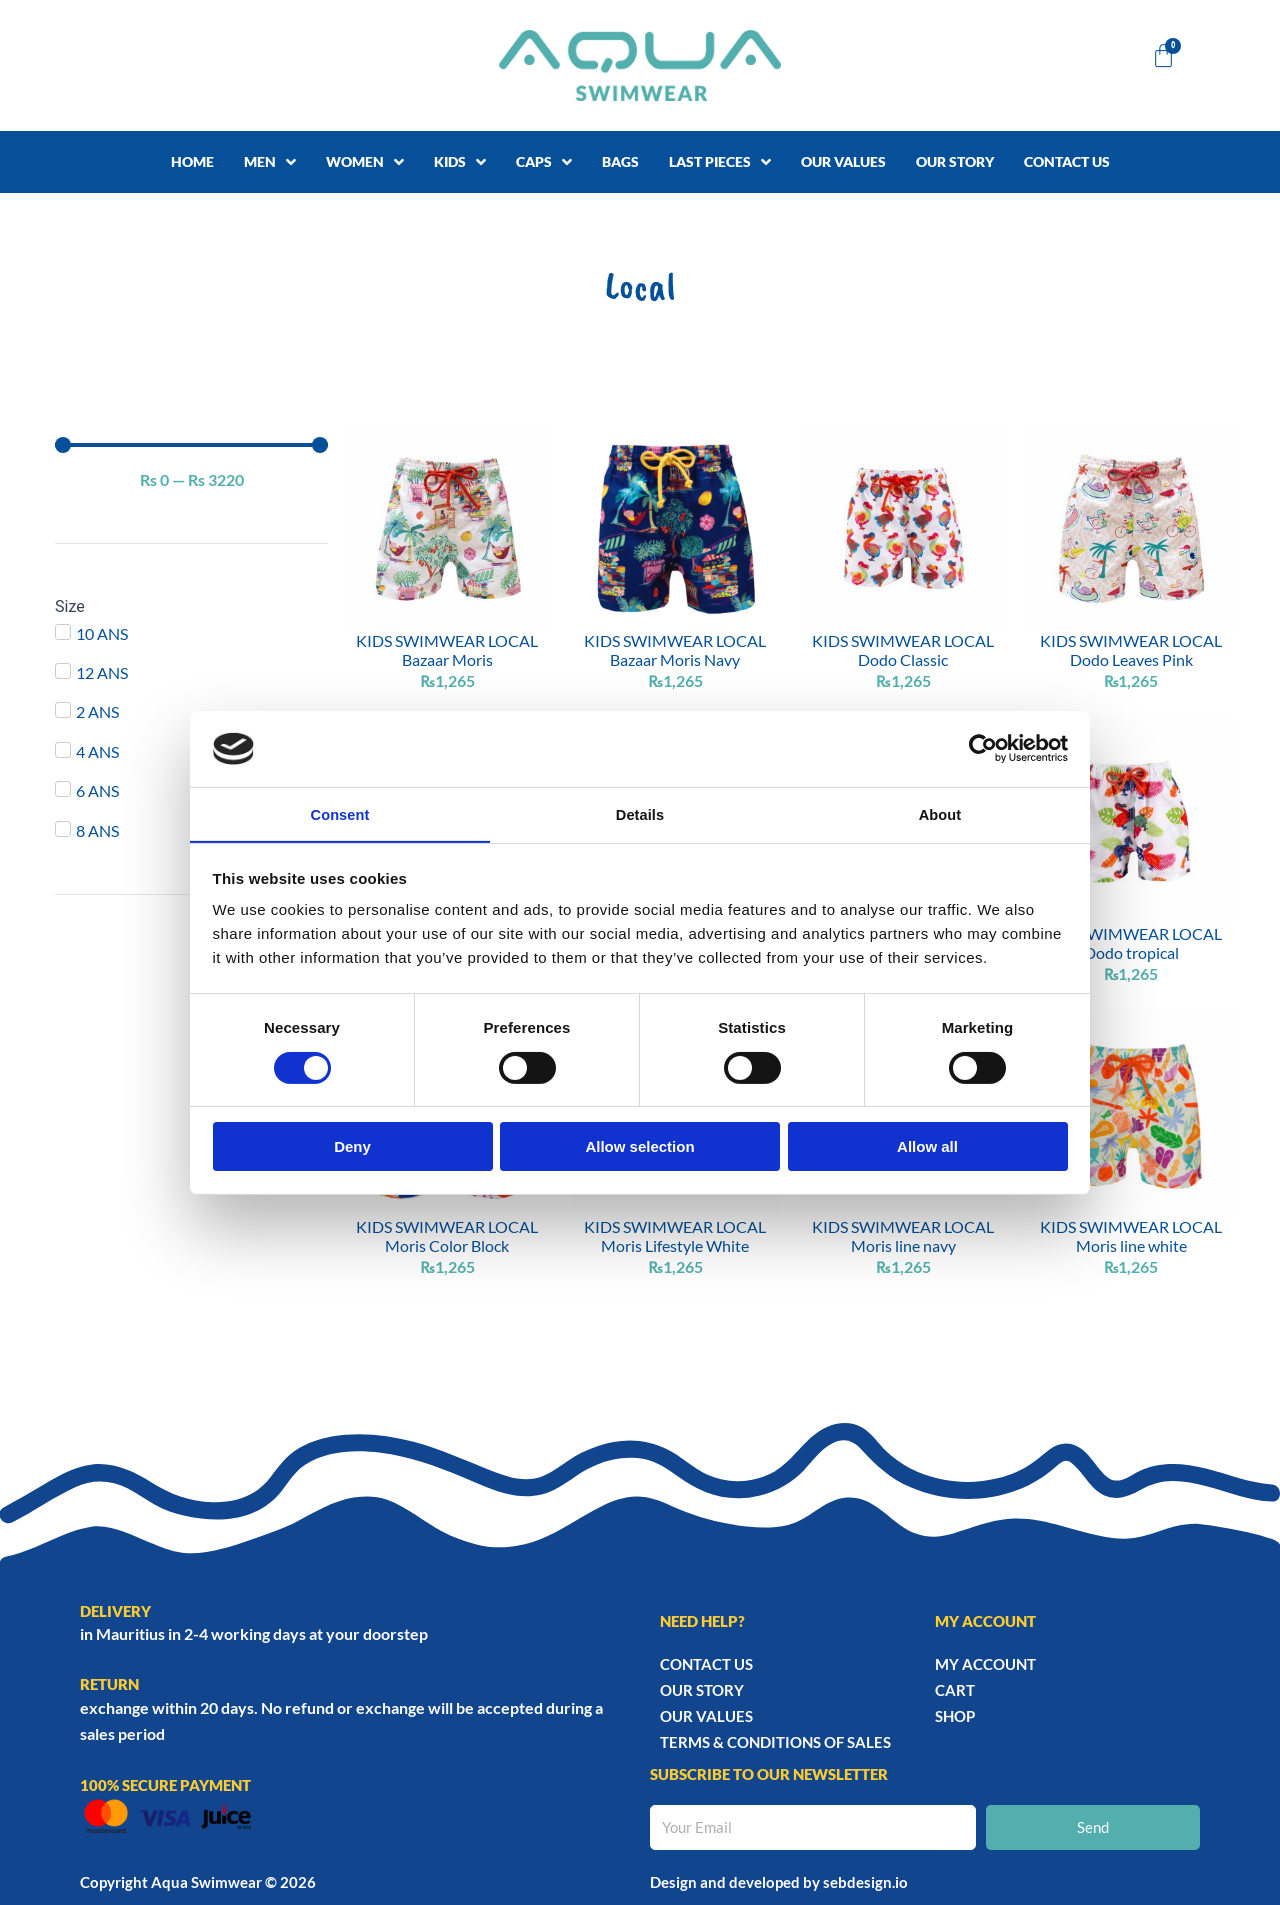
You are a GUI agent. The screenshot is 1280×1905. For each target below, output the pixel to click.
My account (985, 1664)
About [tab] (940, 813)
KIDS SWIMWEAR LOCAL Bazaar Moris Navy (675, 650)
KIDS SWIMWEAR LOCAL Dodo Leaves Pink (1131, 650)
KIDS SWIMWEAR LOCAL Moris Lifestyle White (675, 1237)
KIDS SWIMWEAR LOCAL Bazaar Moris (447, 650)
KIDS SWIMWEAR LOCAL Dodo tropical (1131, 943)
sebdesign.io (865, 1882)
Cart (955, 1690)
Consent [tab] (340, 813)
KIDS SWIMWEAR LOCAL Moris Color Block (447, 1237)
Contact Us (706, 1664)
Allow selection (639, 1147)
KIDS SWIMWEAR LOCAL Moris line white (1131, 1237)
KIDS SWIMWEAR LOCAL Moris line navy (903, 1237)
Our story (702, 1690)
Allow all (927, 1147)
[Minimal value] (191, 445)
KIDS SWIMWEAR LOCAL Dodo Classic (903, 650)
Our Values (706, 1716)
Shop (955, 1716)
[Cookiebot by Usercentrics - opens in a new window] (980, 748)
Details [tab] (640, 813)
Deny (352, 1147)
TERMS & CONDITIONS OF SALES (775, 1742)
